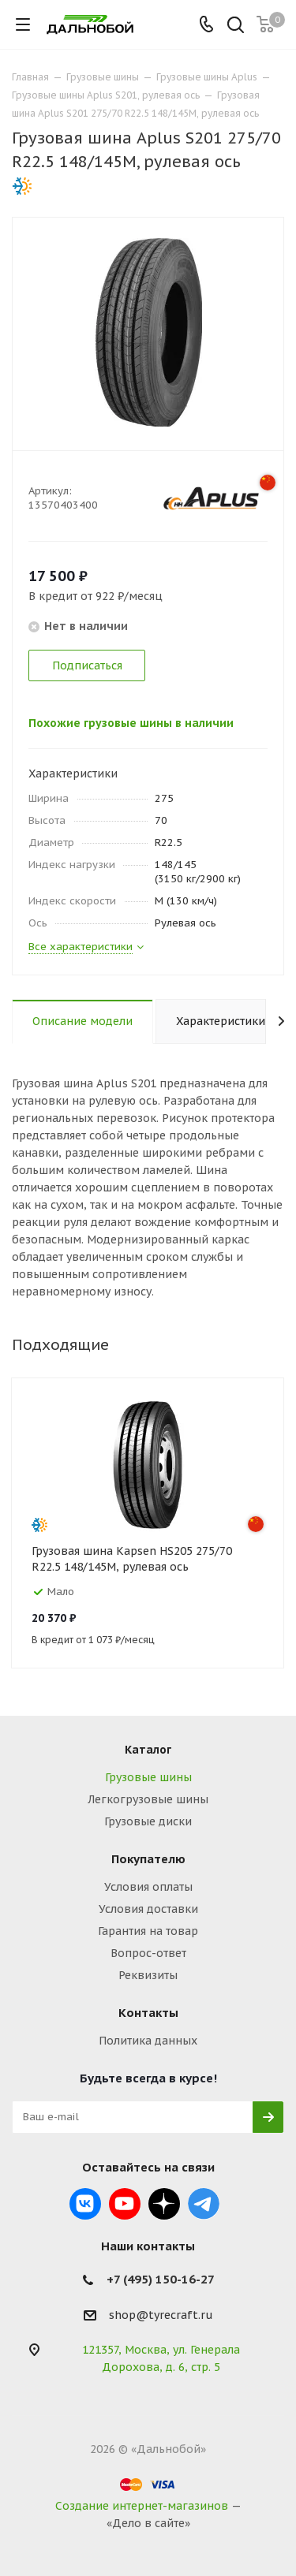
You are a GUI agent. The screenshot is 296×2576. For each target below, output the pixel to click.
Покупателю (148, 1858)
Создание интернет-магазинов (141, 2506)
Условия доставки (148, 1909)
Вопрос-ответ (148, 1953)
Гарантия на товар (148, 1931)
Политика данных (148, 2041)
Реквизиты (148, 1975)
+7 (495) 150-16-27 (161, 2279)
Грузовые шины (148, 1777)
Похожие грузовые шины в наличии (131, 723)
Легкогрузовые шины (148, 1799)
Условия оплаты (148, 1887)
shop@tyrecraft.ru (161, 2315)
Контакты (148, 2012)
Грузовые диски (148, 1821)
